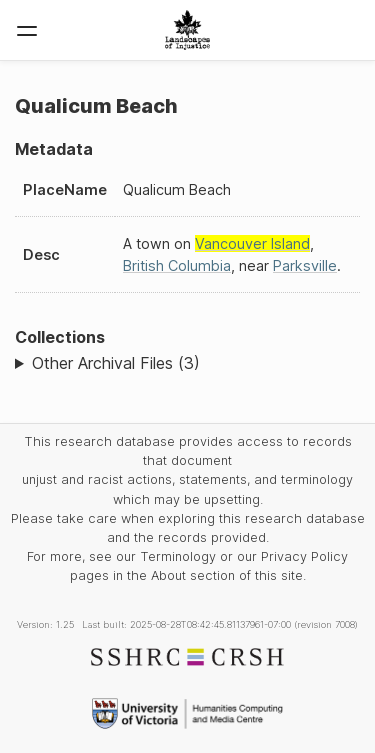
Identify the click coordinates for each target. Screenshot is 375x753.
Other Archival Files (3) (116, 363)
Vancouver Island (252, 243)
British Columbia (177, 265)
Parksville (305, 265)
